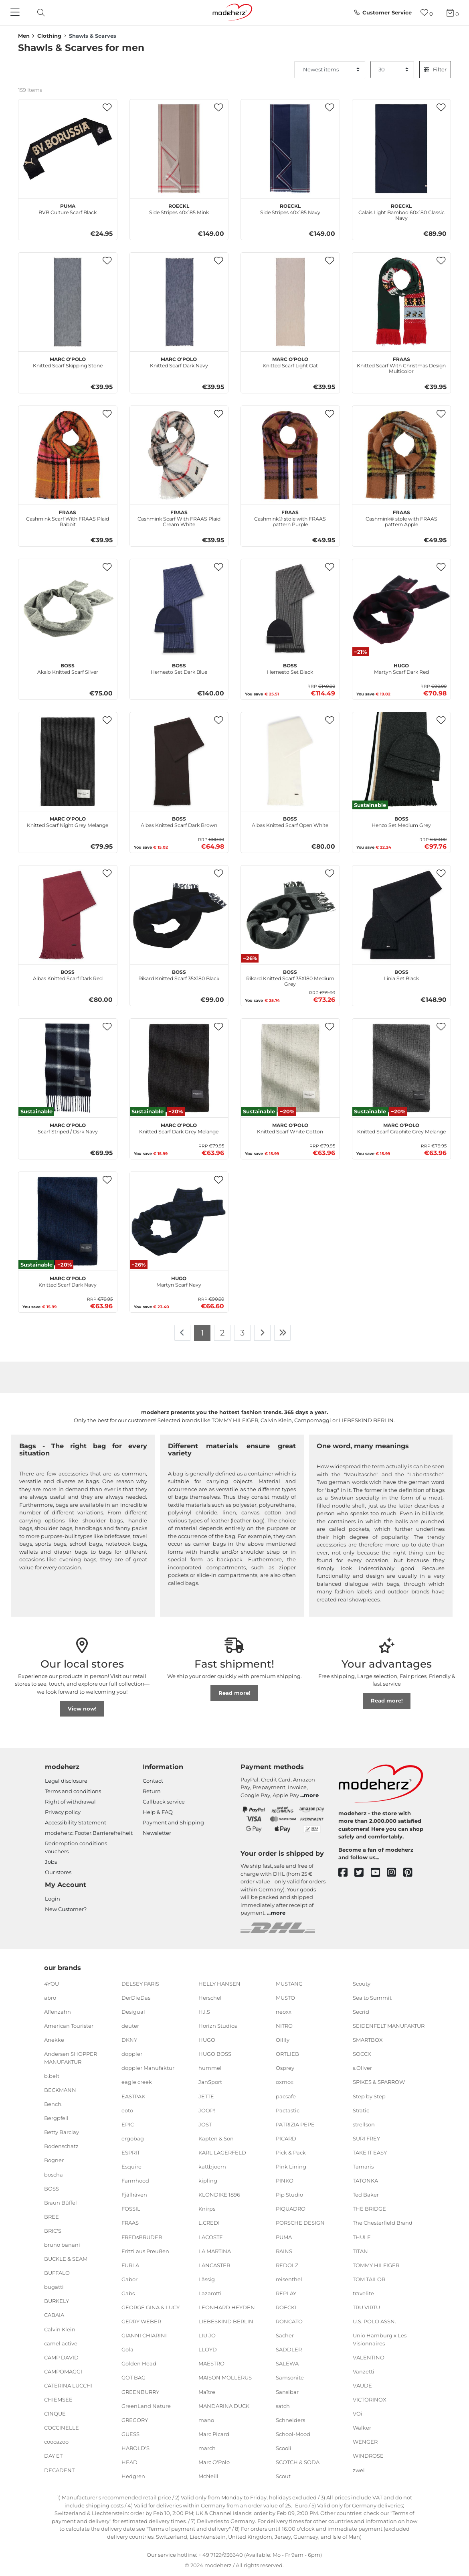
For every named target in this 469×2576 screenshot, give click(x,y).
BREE (51, 2216)
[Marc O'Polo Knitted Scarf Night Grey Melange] (67, 761)
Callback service (164, 1801)
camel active (60, 2343)
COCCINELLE (61, 2427)
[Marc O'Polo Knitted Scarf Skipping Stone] (67, 302)
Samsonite (290, 2377)
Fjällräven (134, 2194)
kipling (207, 2180)
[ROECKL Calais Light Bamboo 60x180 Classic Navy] (401, 148)
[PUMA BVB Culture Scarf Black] (67, 148)
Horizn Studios (217, 2026)
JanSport (210, 2082)
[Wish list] (426, 12)
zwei (359, 2470)
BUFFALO (57, 2273)
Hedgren (133, 2476)
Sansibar (287, 2391)
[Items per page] (392, 70)
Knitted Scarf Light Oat (290, 361)
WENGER (365, 2441)
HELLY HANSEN (219, 1983)
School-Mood (293, 2434)
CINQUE (55, 2413)
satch (283, 2405)
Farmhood (135, 2180)
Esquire (131, 2166)
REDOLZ (287, 2265)
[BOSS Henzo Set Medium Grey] (401, 761)
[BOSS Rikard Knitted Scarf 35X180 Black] (179, 914)
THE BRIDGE (369, 2208)
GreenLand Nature (146, 2405)
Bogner (54, 2160)
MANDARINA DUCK (223, 2405)
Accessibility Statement (75, 1822)
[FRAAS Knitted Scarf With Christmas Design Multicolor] (401, 302)
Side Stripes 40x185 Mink (179, 208)
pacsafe (286, 2096)
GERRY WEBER (141, 2321)
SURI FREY (366, 2138)
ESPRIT (130, 2152)
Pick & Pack (291, 2152)
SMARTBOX (368, 2040)
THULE (362, 2236)
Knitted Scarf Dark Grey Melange (178, 1127)
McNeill (208, 2476)
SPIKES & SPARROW (379, 2082)
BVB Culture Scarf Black (67, 208)
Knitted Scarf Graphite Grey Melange (401, 1127)
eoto (127, 2110)
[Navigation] (16, 12)
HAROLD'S (135, 2448)
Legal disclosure (66, 1780)
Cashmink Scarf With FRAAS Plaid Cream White (178, 517)
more (311, 1795)
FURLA (130, 2265)
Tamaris (363, 2166)
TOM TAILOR (369, 2279)
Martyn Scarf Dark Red (401, 668)
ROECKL (287, 2307)
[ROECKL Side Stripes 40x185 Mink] (179, 148)
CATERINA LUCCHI (68, 2385)
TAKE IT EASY (370, 2152)
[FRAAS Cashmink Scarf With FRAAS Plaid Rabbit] (67, 455)
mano (206, 2420)
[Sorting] (330, 70)
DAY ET (53, 2455)
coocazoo (56, 2441)
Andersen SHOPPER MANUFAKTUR (70, 2058)
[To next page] (262, 1333)
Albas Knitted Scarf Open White (290, 821)
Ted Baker (366, 2194)
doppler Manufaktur (147, 2068)
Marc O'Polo (214, 2462)
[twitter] (362, 1873)
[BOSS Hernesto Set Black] (290, 608)
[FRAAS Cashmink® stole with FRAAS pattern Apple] (401, 455)
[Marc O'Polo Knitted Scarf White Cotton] (290, 1068)
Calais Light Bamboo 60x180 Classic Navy (401, 211)
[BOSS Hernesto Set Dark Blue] (179, 608)
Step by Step (369, 2096)
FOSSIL (130, 2208)
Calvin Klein (59, 2329)
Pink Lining (291, 2166)
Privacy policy (63, 1812)
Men (24, 35)
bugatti (54, 2287)
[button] (107, 107)
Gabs (128, 2293)
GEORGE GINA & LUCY (150, 2307)
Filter (435, 69)
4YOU (51, 1983)
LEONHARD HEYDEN (226, 2307)
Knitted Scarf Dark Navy (179, 361)
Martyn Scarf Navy (178, 1280)
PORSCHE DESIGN (300, 2222)
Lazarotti (210, 2293)
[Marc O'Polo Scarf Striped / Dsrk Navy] (67, 1068)
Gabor (129, 2279)
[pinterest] (411, 1873)
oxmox (284, 2082)
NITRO (284, 2026)
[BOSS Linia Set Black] (401, 914)
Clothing (49, 35)
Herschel (210, 1997)
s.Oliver (362, 2068)
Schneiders (290, 2420)
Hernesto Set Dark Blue (179, 668)
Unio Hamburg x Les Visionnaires (379, 2339)
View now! (82, 1708)
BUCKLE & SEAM (65, 2259)
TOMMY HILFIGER (376, 2265)
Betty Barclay (61, 2132)
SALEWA (287, 2363)
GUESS (130, 2434)
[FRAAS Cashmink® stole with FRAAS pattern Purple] (290, 455)
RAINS (284, 2251)
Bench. (53, 2104)
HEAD (129, 2462)
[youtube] (379, 1873)
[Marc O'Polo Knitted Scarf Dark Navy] (179, 302)
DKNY (129, 2040)
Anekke (54, 2040)
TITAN (360, 2251)
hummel (210, 2068)
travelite (363, 2293)
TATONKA (365, 2180)
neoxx (283, 2012)
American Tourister (68, 2026)
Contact (153, 1780)
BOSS (51, 2188)
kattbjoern (212, 2166)
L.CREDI (209, 2222)
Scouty (361, 1983)
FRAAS (130, 2222)
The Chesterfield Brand (382, 2222)
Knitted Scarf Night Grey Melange (67, 821)
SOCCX (362, 2054)
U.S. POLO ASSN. (374, 2321)
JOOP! (206, 2110)
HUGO (206, 2040)
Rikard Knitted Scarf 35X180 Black (178, 974)
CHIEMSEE (58, 2399)
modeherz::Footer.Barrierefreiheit (89, 1833)
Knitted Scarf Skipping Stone (68, 361)
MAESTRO (211, 2363)
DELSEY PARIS (140, 1983)
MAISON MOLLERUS (225, 2377)
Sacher (285, 2335)
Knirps (206, 2208)
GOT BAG (133, 2377)
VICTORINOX (369, 2399)
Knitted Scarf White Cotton (290, 1127)
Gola (127, 2349)
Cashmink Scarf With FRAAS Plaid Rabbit (67, 517)
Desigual (133, 2012)
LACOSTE (210, 2236)
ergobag (132, 2138)
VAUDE (362, 2385)
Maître (206, 2391)
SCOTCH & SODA (297, 2462)
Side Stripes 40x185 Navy (290, 208)
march (207, 2448)
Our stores (58, 1872)
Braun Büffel (60, 2202)
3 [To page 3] (242, 1333)
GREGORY (134, 2420)
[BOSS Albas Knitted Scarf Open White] (290, 761)
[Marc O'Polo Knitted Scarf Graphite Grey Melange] (401, 1068)
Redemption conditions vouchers (76, 1847)
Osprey (285, 2068)
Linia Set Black (401, 974)
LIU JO (207, 2335)
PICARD (286, 2138)
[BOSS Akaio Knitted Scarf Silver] (67, 608)
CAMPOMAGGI (63, 2371)
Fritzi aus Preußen (145, 2251)
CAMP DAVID (61, 2357)
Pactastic (287, 2110)
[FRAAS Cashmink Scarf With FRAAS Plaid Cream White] (179, 455)
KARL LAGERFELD (222, 2152)
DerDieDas (135, 1997)
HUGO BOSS (214, 2054)
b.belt (51, 2076)
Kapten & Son (216, 2138)
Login (52, 1898)
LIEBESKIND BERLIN (225, 2321)
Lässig (206, 2279)
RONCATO (289, 2321)
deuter (130, 2026)
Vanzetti (363, 2371)
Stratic (361, 2110)
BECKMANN (60, 2090)
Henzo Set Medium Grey (401, 821)
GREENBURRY (140, 2391)
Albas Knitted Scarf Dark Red (68, 974)
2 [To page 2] (222, 1333)
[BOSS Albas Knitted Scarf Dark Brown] (179, 761)
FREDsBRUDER (141, 2236)
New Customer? (66, 1909)
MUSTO (285, 1997)
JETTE (206, 2096)
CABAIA (54, 2315)
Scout (283, 2476)
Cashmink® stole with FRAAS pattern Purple (290, 517)
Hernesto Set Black (290, 668)
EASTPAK (133, 2096)
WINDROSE (368, 2455)
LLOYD (207, 2349)
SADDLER (289, 2349)
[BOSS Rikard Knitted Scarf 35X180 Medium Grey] (290, 914)
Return (152, 1791)
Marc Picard (213, 2434)
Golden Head (138, 2363)
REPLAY (286, 2293)
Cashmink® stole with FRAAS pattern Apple (401, 517)
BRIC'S (52, 2230)
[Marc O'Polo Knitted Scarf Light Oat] (290, 302)
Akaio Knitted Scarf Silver (67, 668)
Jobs (51, 1862)
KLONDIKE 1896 (219, 2194)
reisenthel (289, 2279)
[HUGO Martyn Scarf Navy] (179, 1221)
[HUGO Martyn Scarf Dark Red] (401, 608)
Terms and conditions (73, 1791)
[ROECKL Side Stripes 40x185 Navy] (290, 148)
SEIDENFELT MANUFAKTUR (389, 2026)
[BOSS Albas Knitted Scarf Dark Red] (67, 914)
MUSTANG (289, 1983)
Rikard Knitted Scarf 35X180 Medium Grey (290, 977)
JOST (205, 2124)
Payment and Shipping (173, 1822)
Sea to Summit (372, 1997)
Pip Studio (289, 2194)
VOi (357, 2413)
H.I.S (204, 2012)
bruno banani (62, 2245)
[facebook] (346, 1873)
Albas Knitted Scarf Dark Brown (179, 821)
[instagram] (395, 1873)
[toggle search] (38, 12)
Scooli (283, 2448)
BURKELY (56, 2301)
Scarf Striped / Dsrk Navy (68, 1127)
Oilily (282, 2040)
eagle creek (136, 2082)
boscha (53, 2174)
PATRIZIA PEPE (295, 2124)
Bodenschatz (61, 2146)
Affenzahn (57, 2012)
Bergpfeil (56, 2118)
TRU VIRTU (366, 2307)
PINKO (284, 2180)
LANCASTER (214, 2265)
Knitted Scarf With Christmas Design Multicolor (401, 364)
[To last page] (282, 1333)
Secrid (361, 2012)
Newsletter (157, 1833)
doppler (131, 2054)
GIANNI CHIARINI (144, 2335)
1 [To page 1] (202, 1333)
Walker (362, 2427)
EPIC (127, 2124)
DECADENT (59, 2470)
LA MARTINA (214, 2251)
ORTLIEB (287, 2054)
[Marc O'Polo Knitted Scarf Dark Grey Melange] (179, 1068)
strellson (364, 2124)
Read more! (234, 1693)
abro (50, 1997)
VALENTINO (368, 2357)
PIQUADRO (290, 2208)
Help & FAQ (158, 1812)
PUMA (284, 2236)
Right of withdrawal (70, 1801)
